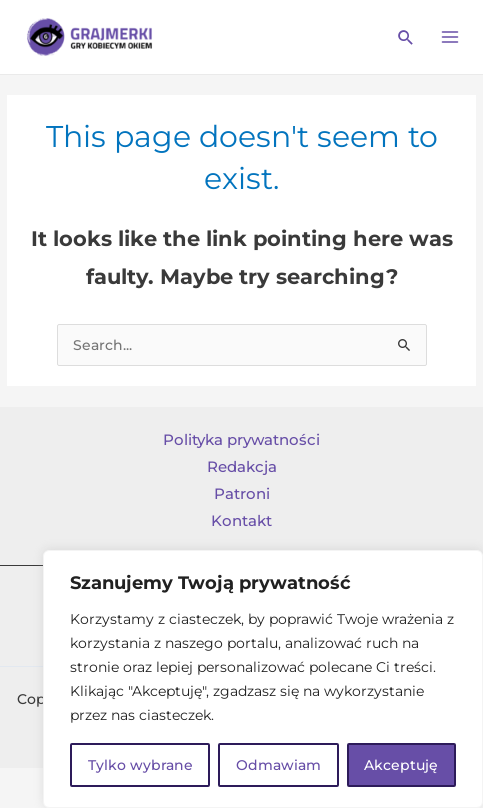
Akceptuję (401, 765)
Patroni (242, 494)
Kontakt (241, 521)
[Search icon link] (406, 37)
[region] (263, 679)
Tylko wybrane (140, 765)
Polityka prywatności (241, 440)
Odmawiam (278, 765)
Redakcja (242, 467)
